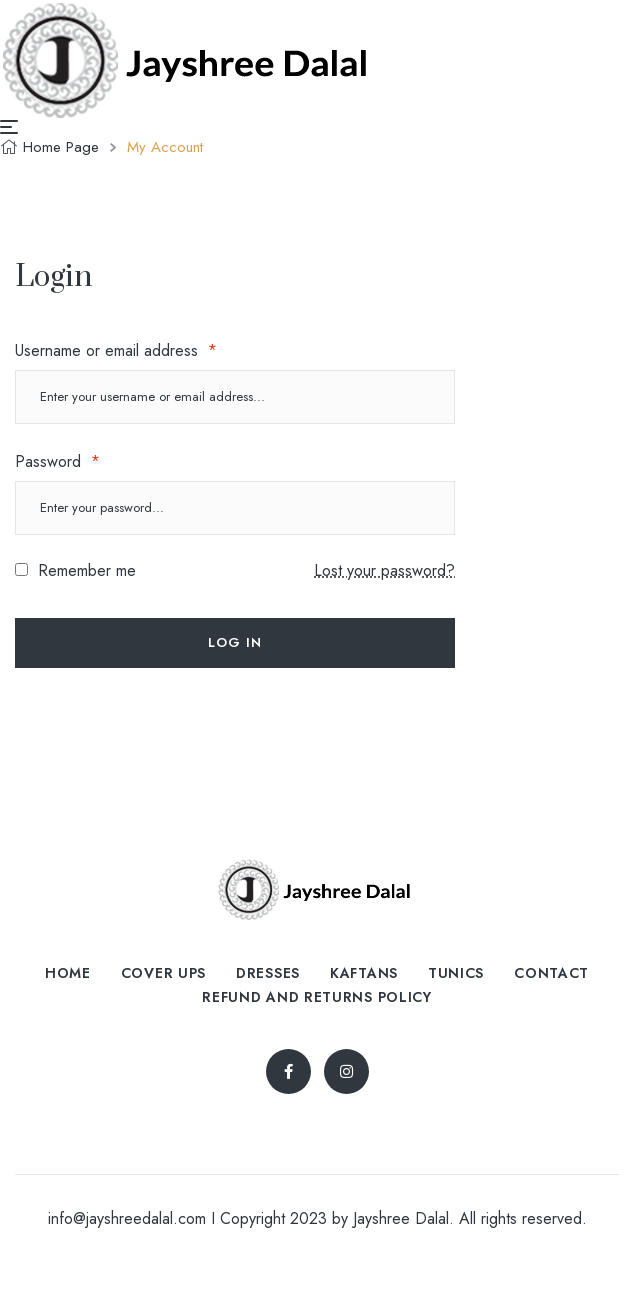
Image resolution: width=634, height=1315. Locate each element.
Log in (235, 642)
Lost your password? (384, 570)
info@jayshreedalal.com (127, 1218)
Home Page (61, 147)
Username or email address (116, 350)
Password (57, 461)
